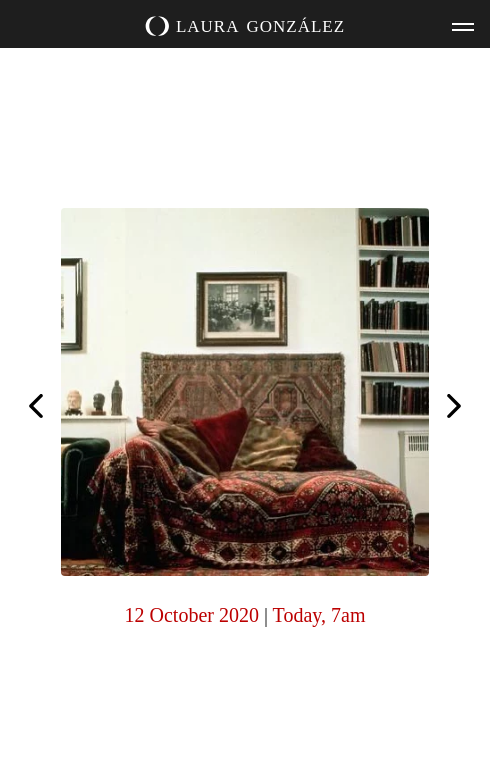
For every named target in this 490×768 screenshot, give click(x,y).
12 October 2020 (192, 615)
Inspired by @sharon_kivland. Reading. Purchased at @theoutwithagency (454, 408)
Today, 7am (319, 615)
